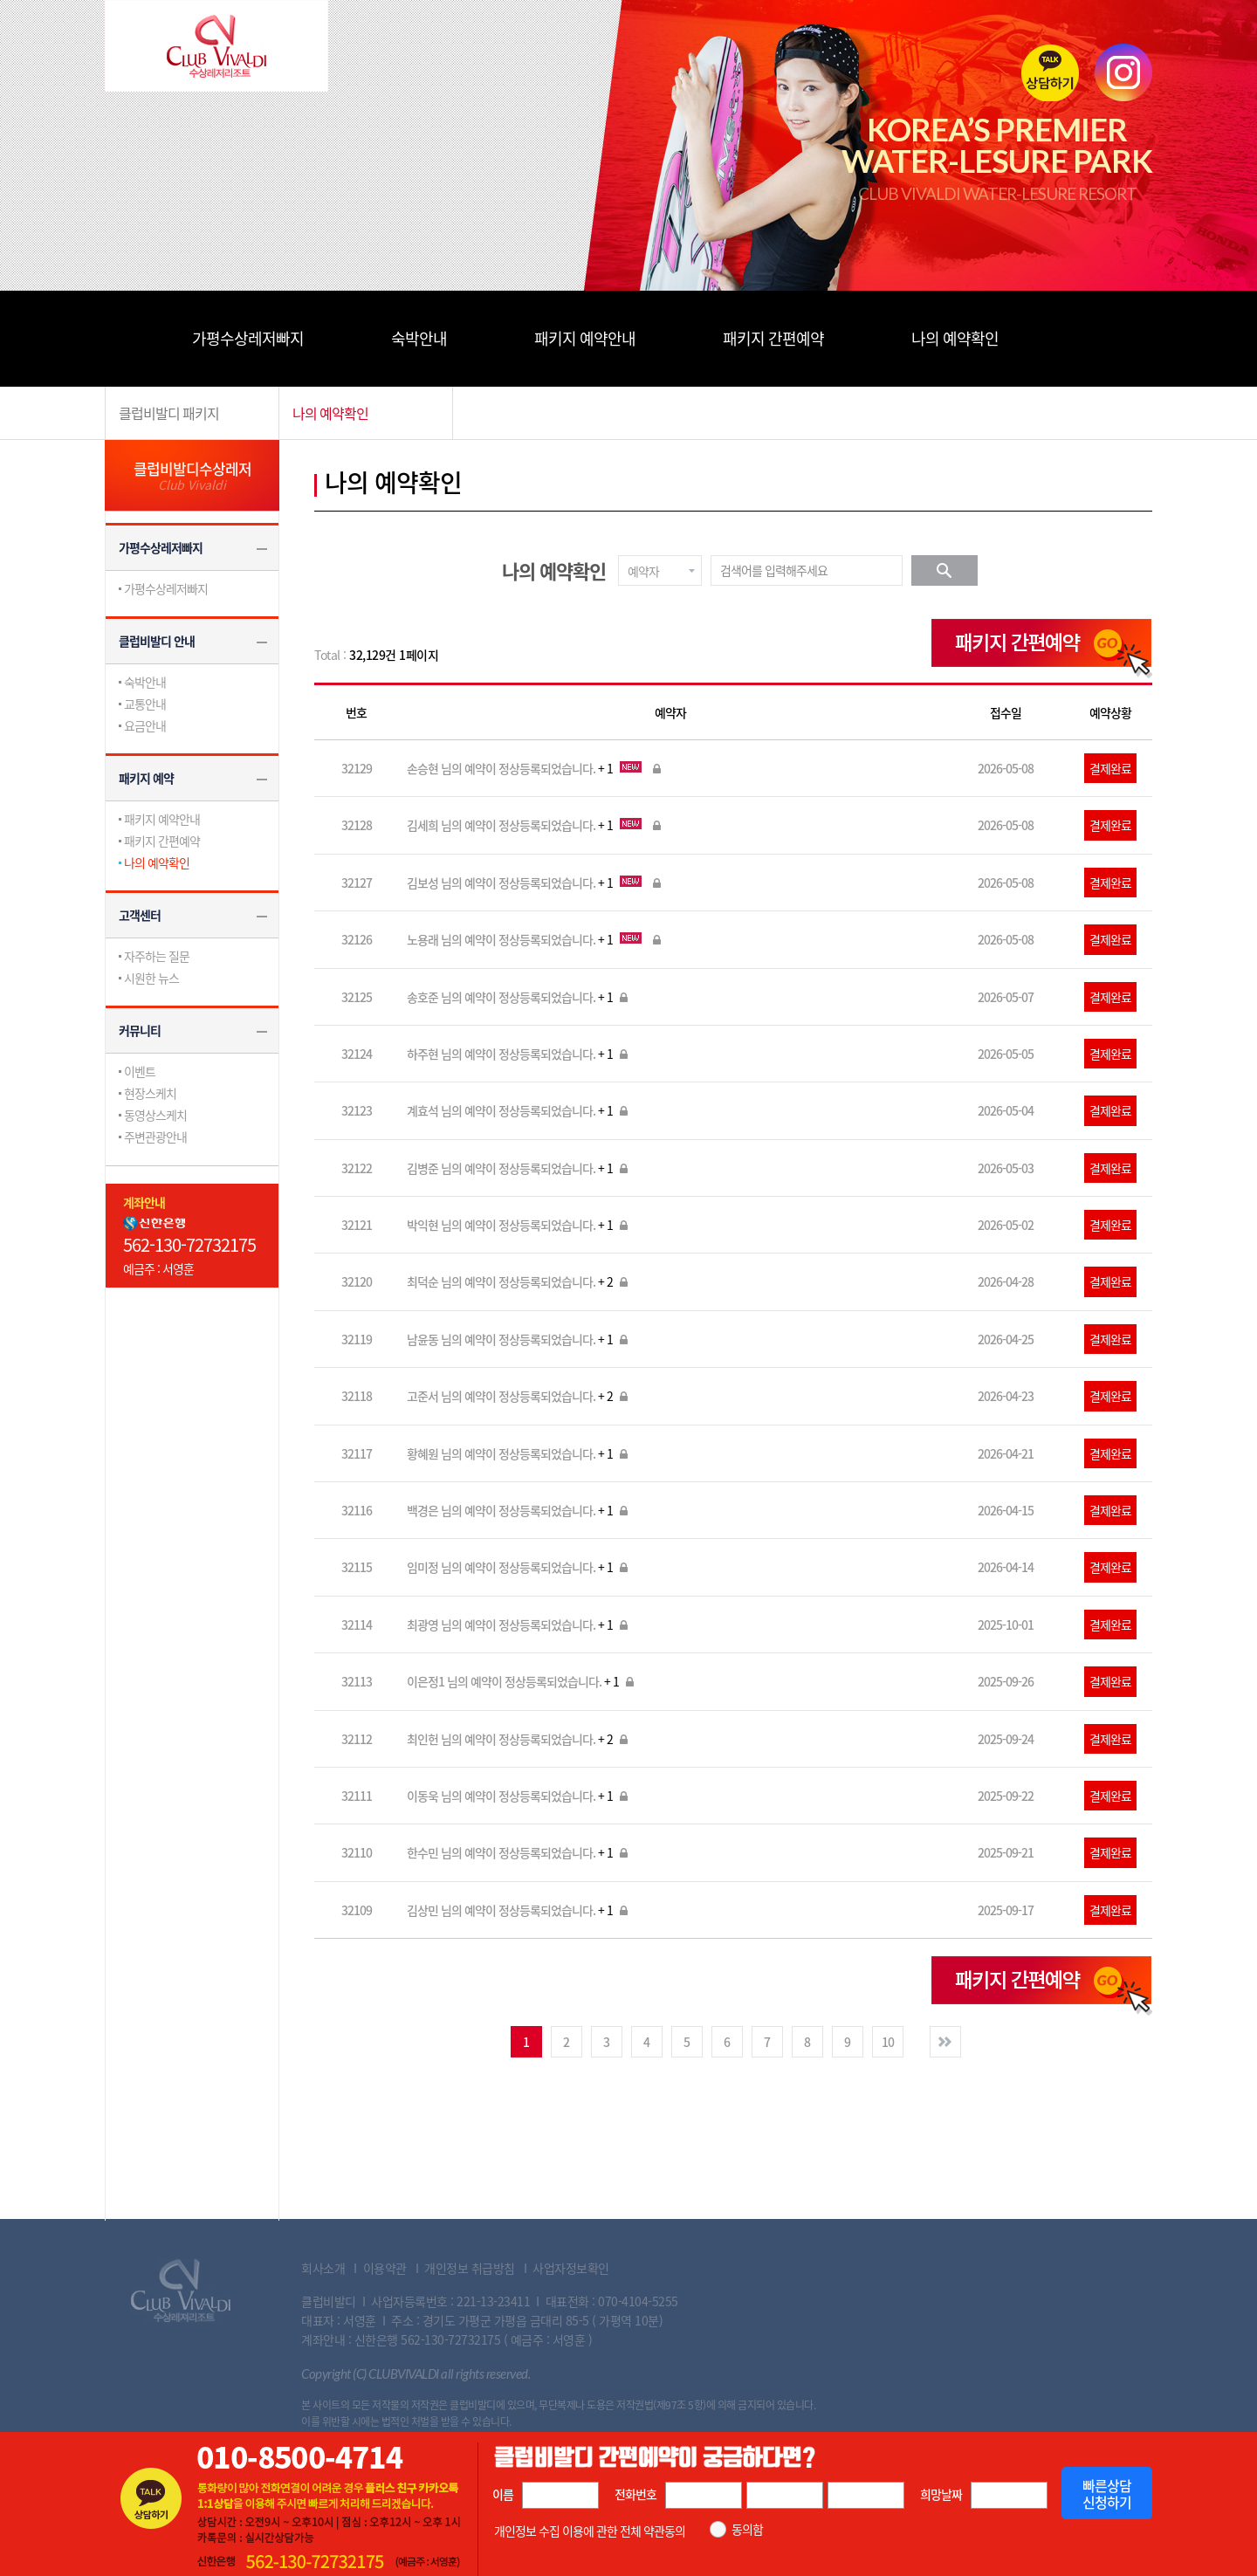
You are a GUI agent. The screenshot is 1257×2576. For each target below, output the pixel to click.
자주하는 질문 (156, 956)
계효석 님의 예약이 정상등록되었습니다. (519, 1110)
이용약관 (385, 2268)
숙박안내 (419, 338)
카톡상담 (1050, 72)
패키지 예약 (146, 778)
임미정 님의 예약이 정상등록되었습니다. (519, 1567)
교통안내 (145, 703)
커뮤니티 (140, 1030)
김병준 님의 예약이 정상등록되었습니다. (519, 1168)
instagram (1123, 72)
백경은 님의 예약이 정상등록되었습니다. (519, 1510)
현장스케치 (150, 1093)
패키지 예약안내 (584, 338)
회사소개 (323, 2268)
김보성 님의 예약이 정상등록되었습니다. (535, 882)
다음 (945, 2041)
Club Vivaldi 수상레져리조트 (180, 2290)
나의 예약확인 (955, 338)
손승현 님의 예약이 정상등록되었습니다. (535, 768)
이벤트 (139, 1071)
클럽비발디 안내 (157, 640)
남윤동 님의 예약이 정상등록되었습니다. (519, 1339)
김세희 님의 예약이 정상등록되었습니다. (535, 825)
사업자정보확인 (570, 2268)
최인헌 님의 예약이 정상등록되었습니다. (519, 1738)
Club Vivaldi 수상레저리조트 (216, 46)
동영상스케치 (155, 1114)
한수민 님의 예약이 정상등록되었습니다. (519, 1852)
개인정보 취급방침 (469, 2268)
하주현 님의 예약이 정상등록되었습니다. (519, 1053)
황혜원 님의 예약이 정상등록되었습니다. (519, 1453)
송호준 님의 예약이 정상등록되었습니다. (519, 996)
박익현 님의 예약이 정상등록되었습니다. (519, 1224)
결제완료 (1110, 768)
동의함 (747, 2529)
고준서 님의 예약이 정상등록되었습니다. (519, 1395)
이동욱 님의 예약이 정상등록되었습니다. (519, 1795)
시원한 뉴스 (151, 977)
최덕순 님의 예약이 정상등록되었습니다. (519, 1281)
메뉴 (130, 338)
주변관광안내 (155, 1136)
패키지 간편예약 (773, 338)
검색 (944, 570)
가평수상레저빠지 (248, 338)
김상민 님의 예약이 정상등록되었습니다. (519, 1910)
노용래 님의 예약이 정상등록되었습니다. (535, 939)
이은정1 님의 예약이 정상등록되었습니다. (522, 1681)
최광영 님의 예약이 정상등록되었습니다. (519, 1624)
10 (888, 2041)
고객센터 (140, 915)
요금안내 (145, 725)
